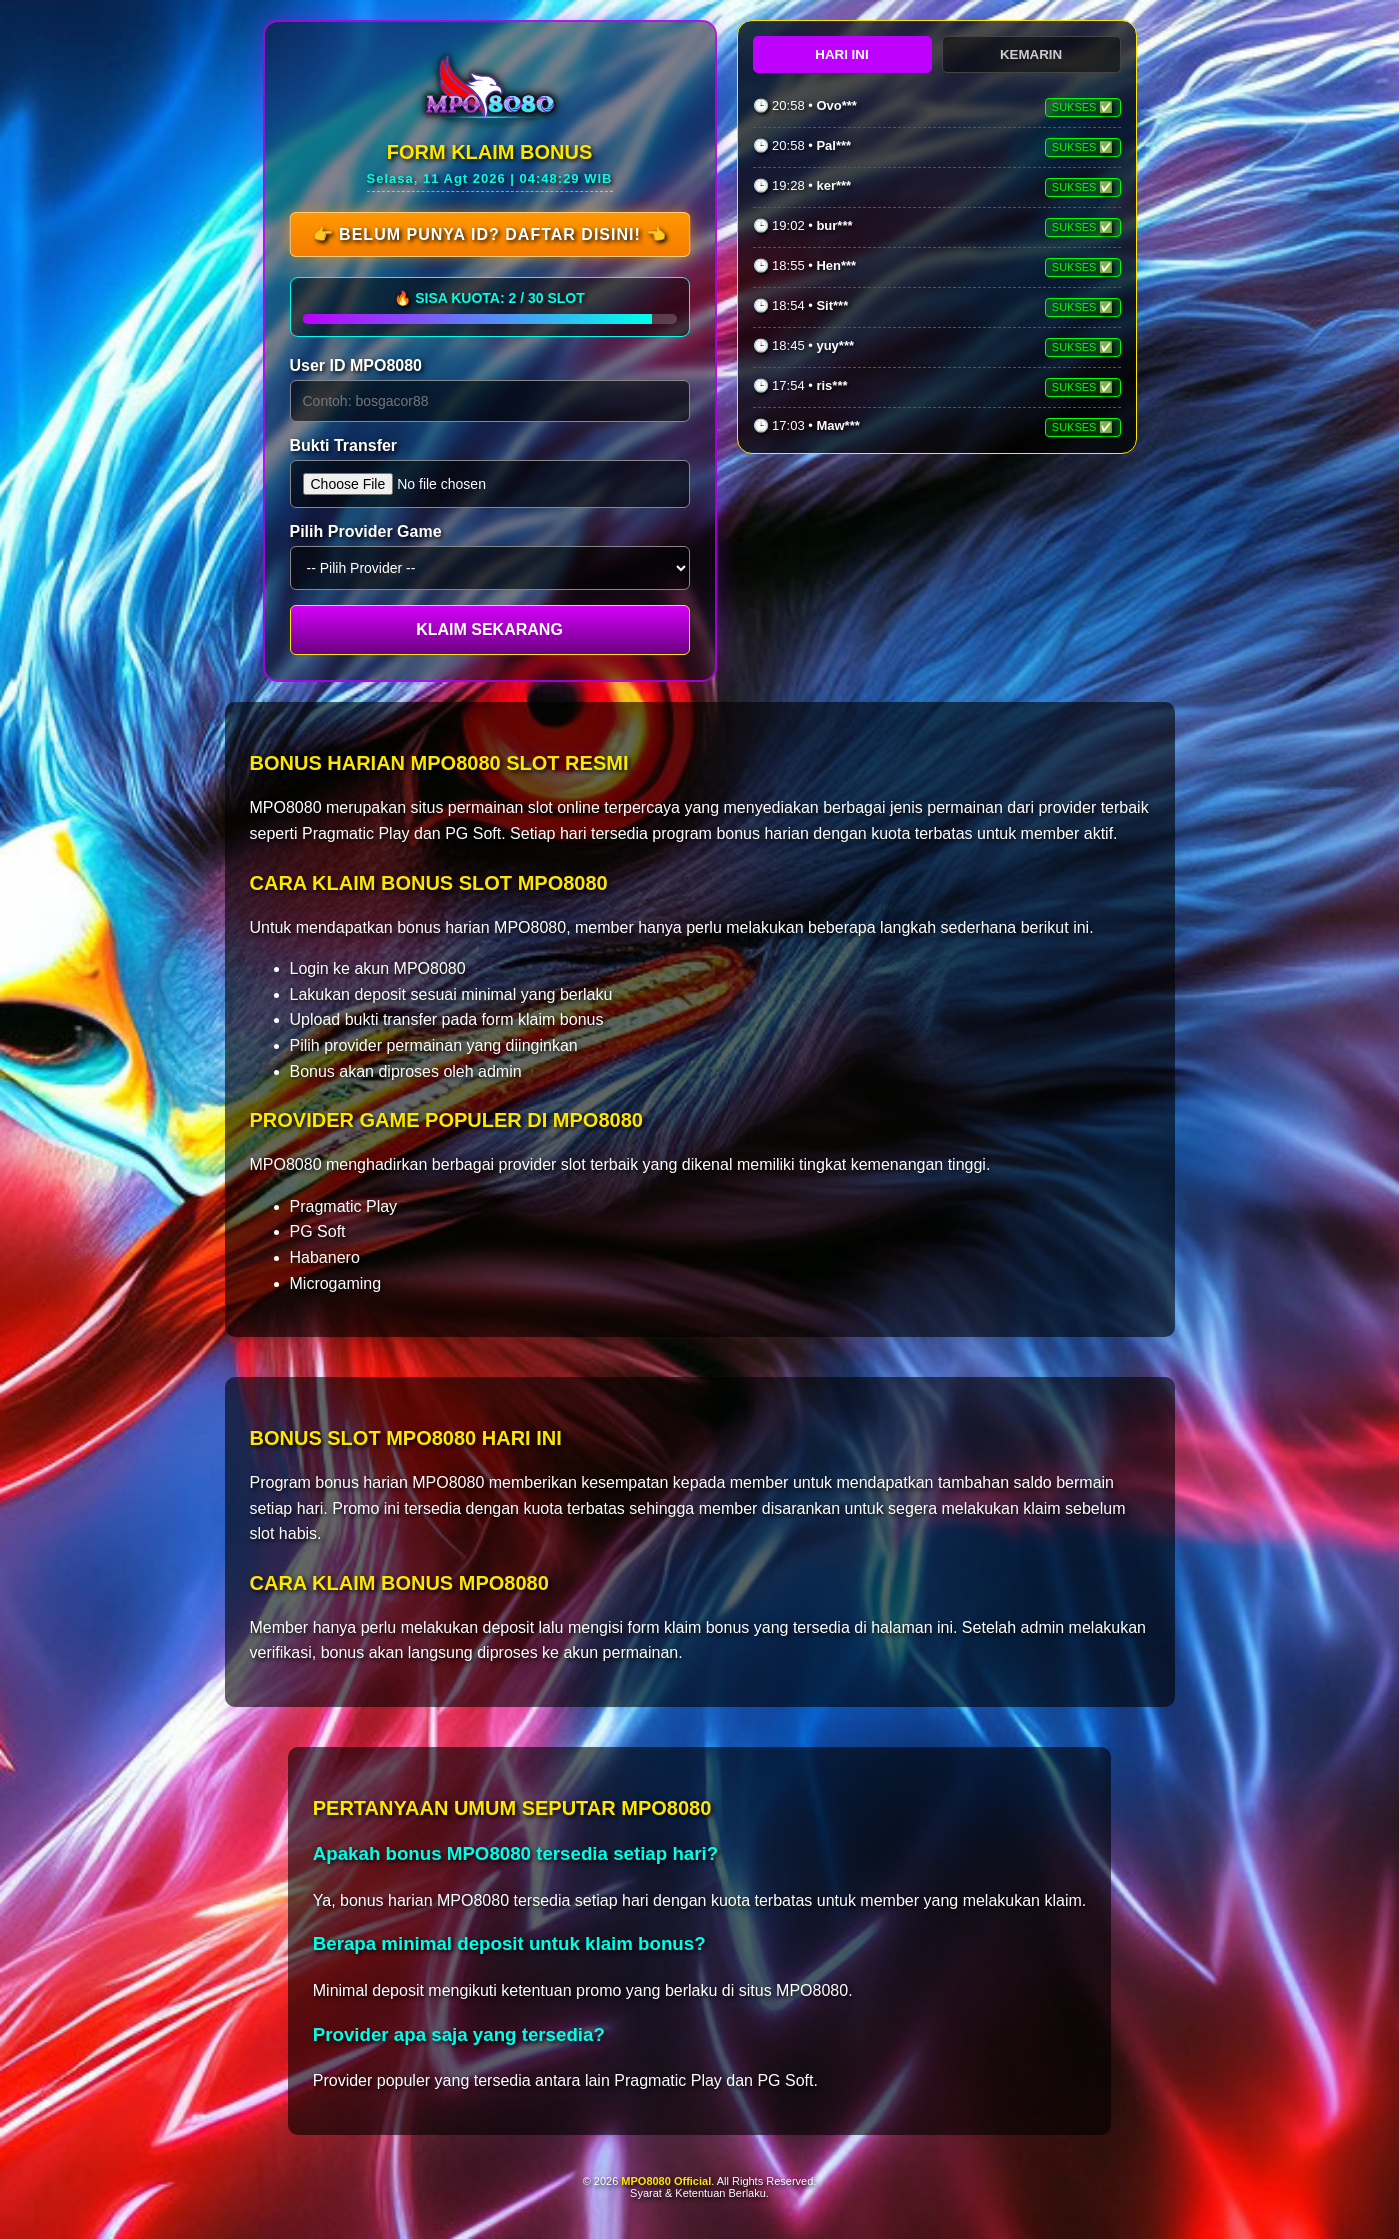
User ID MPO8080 (356, 365)
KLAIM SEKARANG (489, 629)
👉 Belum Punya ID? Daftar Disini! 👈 (489, 234)
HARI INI (841, 54)
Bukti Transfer (344, 445)
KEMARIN (1031, 54)
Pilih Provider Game (366, 531)
